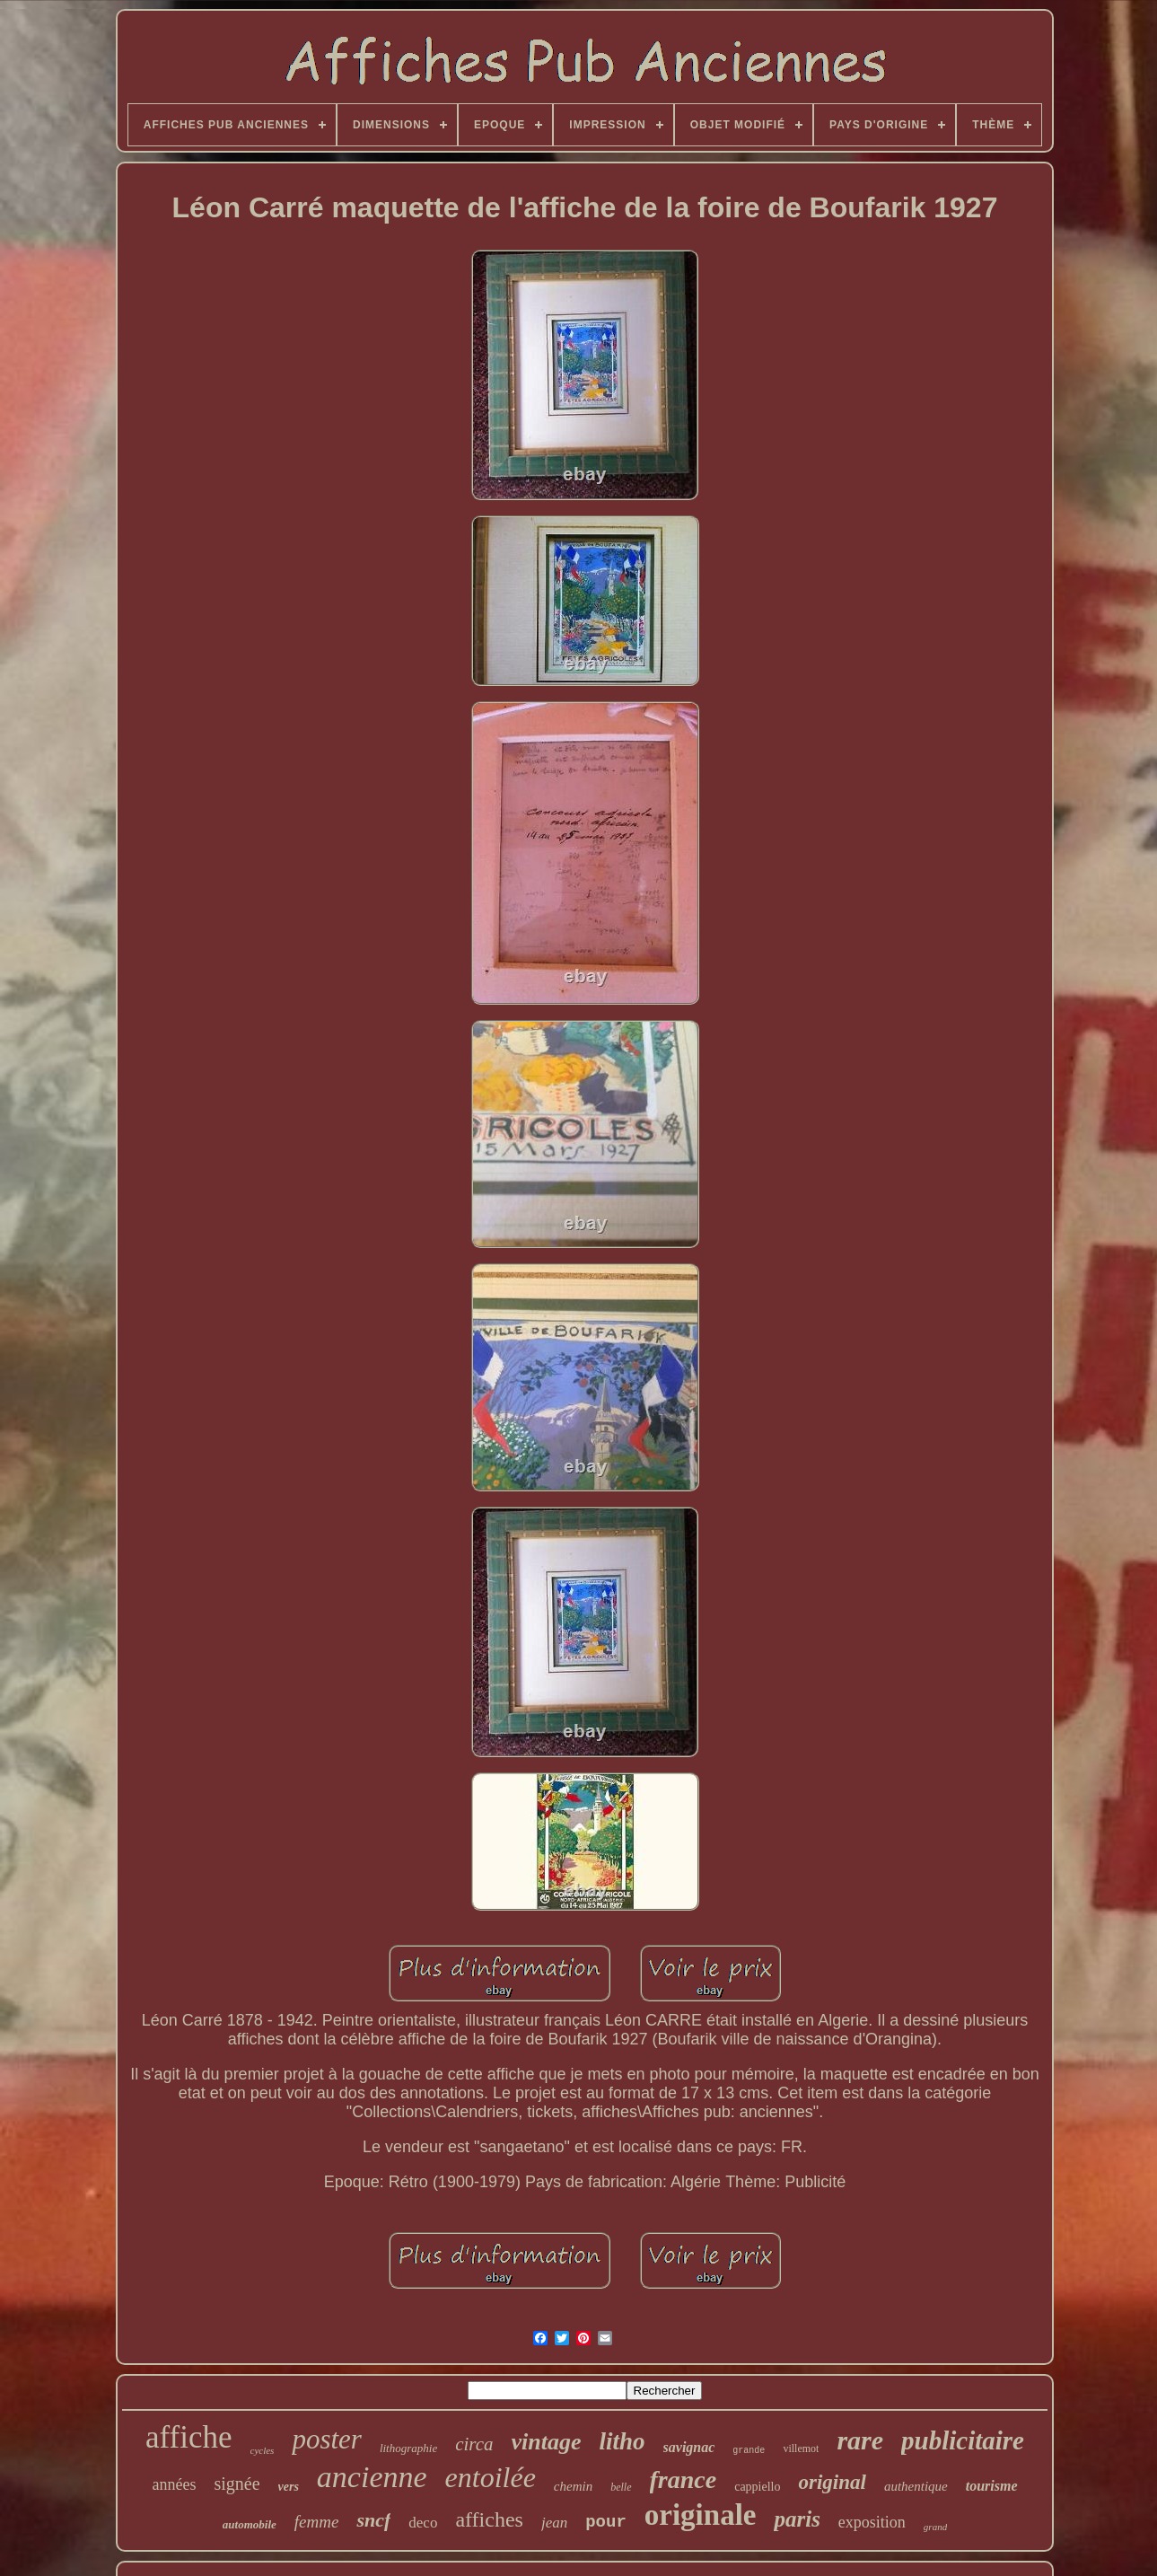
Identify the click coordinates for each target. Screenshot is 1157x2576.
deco (422, 2522)
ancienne (372, 2476)
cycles (262, 2450)
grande (748, 2451)
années (174, 2484)
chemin (573, 2486)
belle (620, 2487)
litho (622, 2441)
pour (606, 2522)
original (831, 2482)
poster (327, 2439)
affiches (489, 2519)
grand (935, 2526)
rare (860, 2440)
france (683, 2479)
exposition (872, 2522)
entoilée (490, 2477)
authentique (916, 2486)
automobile (249, 2524)
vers (288, 2486)
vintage (547, 2442)
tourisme (992, 2485)
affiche (188, 2437)
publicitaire (962, 2440)
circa (474, 2444)
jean (554, 2522)
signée (236, 2483)
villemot (801, 2448)
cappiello (757, 2486)
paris (797, 2519)
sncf (373, 2520)
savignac (689, 2447)
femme (316, 2521)
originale (700, 2515)
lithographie (408, 2448)
